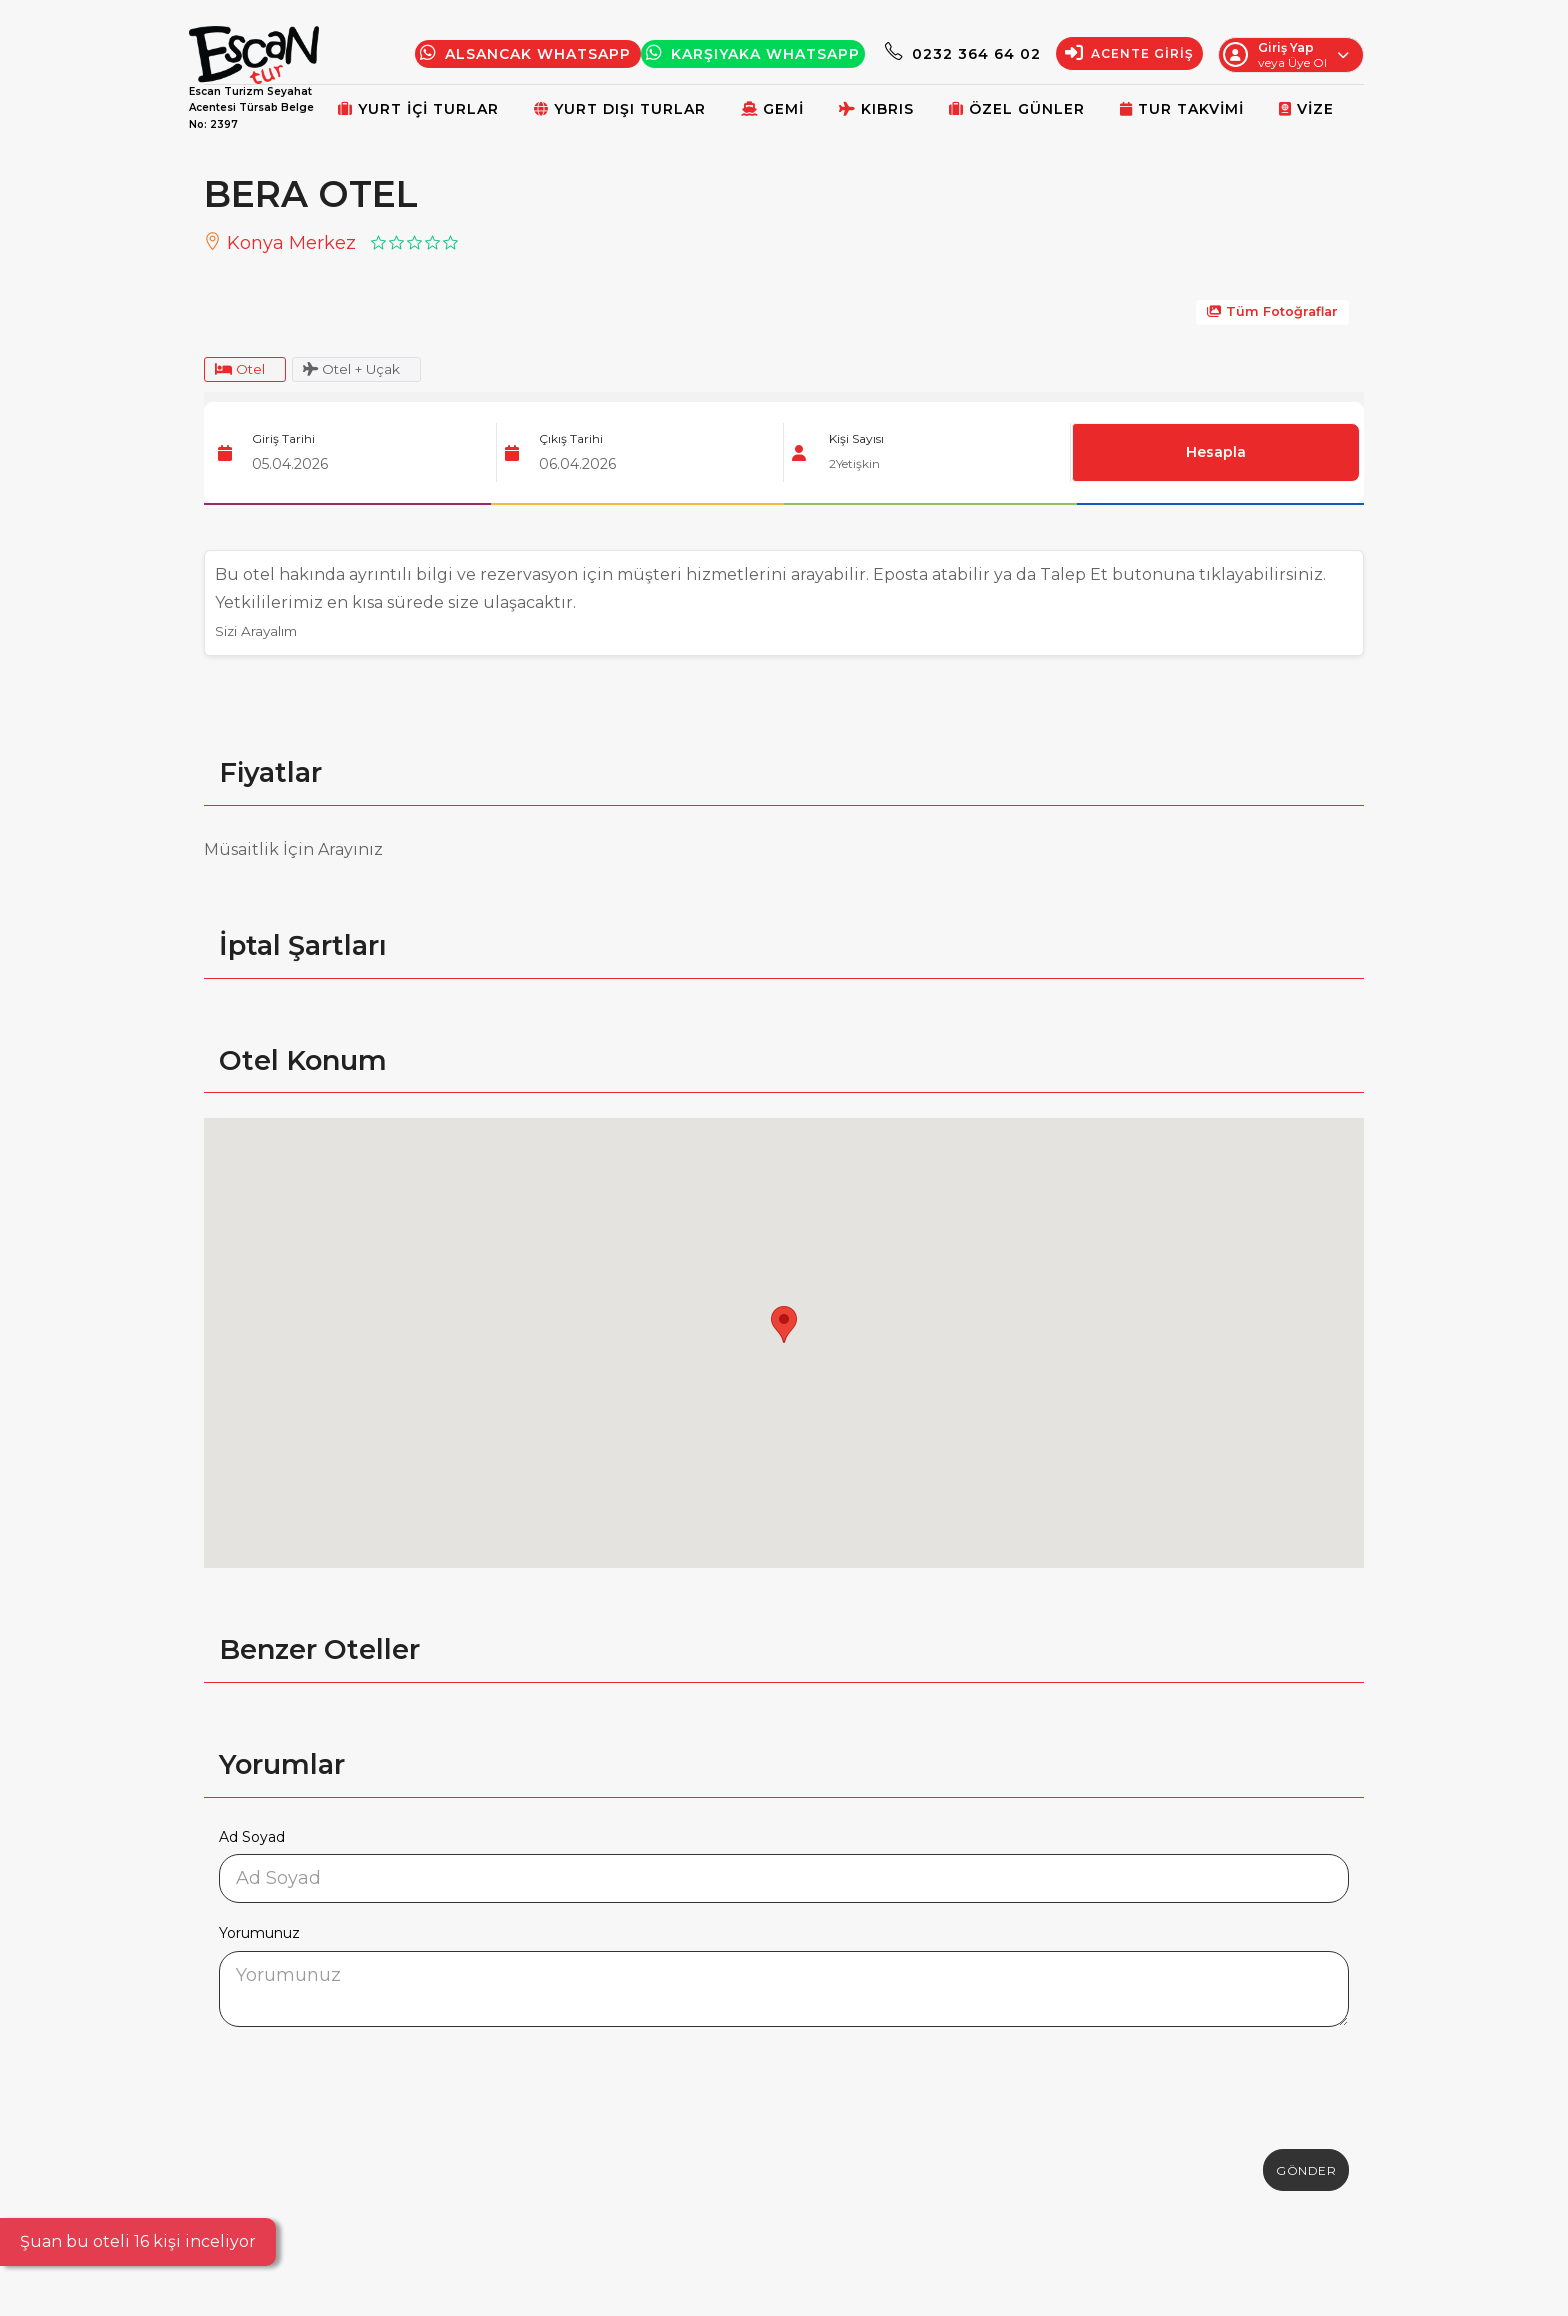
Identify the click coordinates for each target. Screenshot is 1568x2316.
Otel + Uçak (371, 371)
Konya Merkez (280, 243)
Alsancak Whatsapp (528, 54)
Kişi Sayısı (856, 442)
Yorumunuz (259, 1937)
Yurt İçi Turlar (418, 109)
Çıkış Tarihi (571, 442)
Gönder (1306, 2173)
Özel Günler (1017, 109)
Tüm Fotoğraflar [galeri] (1272, 311)
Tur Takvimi (1182, 109)
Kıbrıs (876, 109)
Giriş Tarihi (283, 442)
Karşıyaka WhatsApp (753, 54)
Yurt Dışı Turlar (620, 109)
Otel (245, 371)
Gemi (772, 109)
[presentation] (371, 2085)
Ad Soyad (252, 1840)
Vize (1306, 109)
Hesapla (1217, 456)
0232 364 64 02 (963, 54)
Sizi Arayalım (266, 634)
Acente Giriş (1129, 53)
